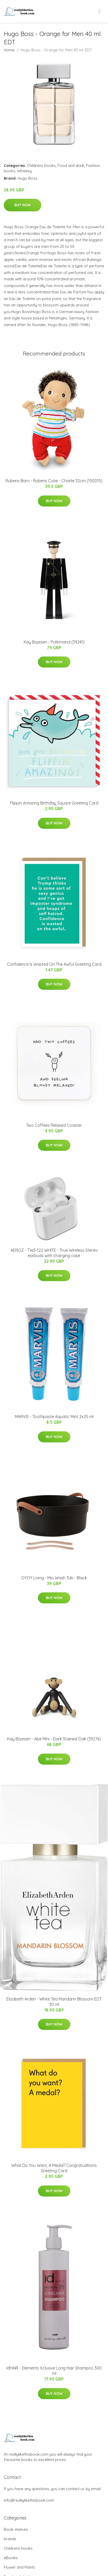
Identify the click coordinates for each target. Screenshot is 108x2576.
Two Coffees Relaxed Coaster (54, 1125)
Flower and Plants (19, 2567)
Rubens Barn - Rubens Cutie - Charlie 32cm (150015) (54, 480)
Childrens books (41, 165)
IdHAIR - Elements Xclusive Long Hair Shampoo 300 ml (54, 2370)
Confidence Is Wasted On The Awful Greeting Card (54, 964)
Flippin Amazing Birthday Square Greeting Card (54, 803)
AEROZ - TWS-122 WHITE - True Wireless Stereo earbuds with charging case (54, 1253)
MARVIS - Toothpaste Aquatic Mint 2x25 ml (54, 1416)
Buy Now (22, 205)
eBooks (11, 2557)
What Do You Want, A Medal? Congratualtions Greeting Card (54, 2168)
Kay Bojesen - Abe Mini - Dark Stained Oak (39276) (54, 1738)
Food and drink (71, 165)
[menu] (100, 11)
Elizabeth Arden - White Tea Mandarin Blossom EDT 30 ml (54, 2001)
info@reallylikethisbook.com (29, 2500)
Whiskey (24, 170)
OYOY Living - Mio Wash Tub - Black (54, 1577)
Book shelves (16, 2529)
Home (9, 50)
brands (10, 2538)
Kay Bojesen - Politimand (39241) (54, 642)
